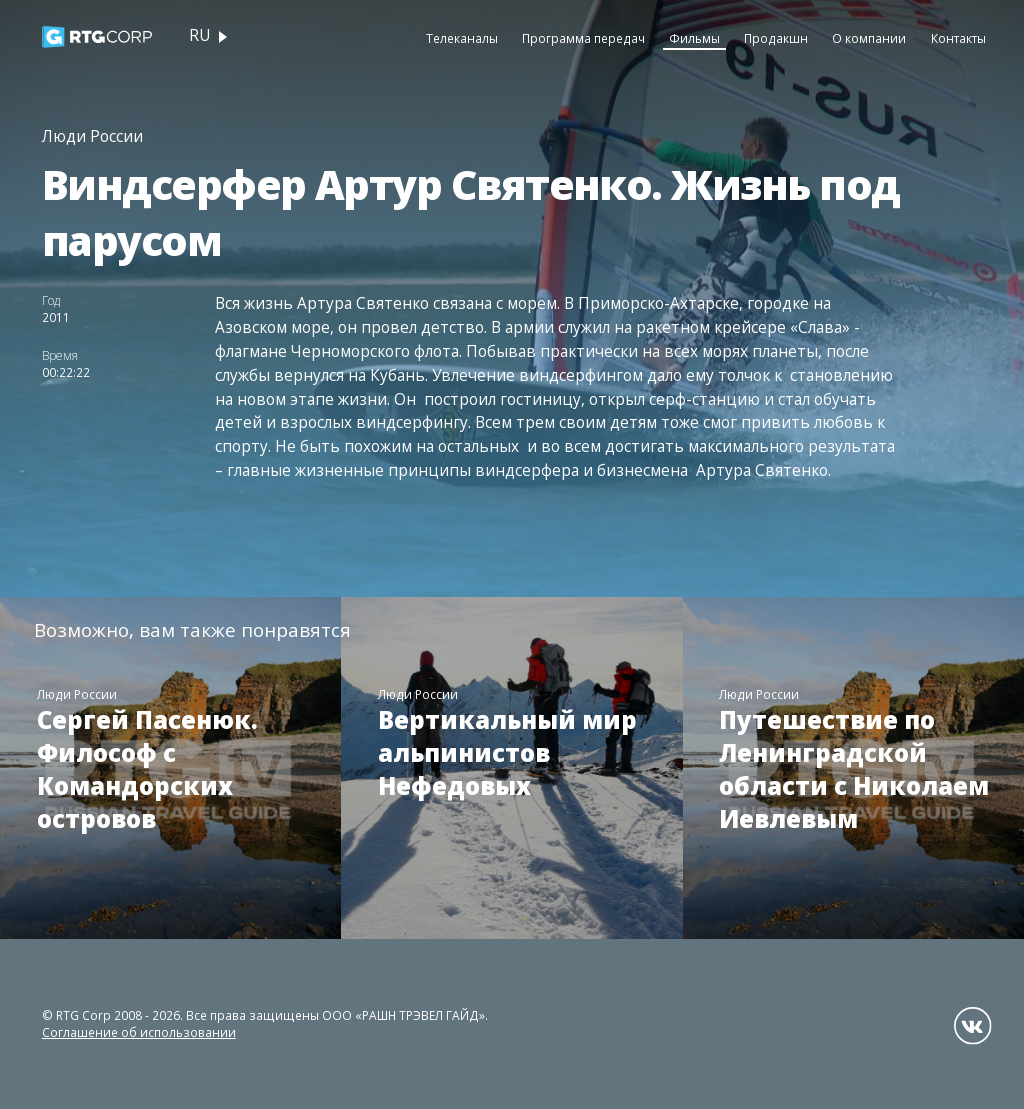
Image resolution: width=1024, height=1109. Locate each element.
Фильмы (694, 38)
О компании (869, 38)
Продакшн (776, 38)
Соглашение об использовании (139, 1032)
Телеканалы (462, 38)
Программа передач (583, 38)
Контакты (958, 38)
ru (199, 35)
